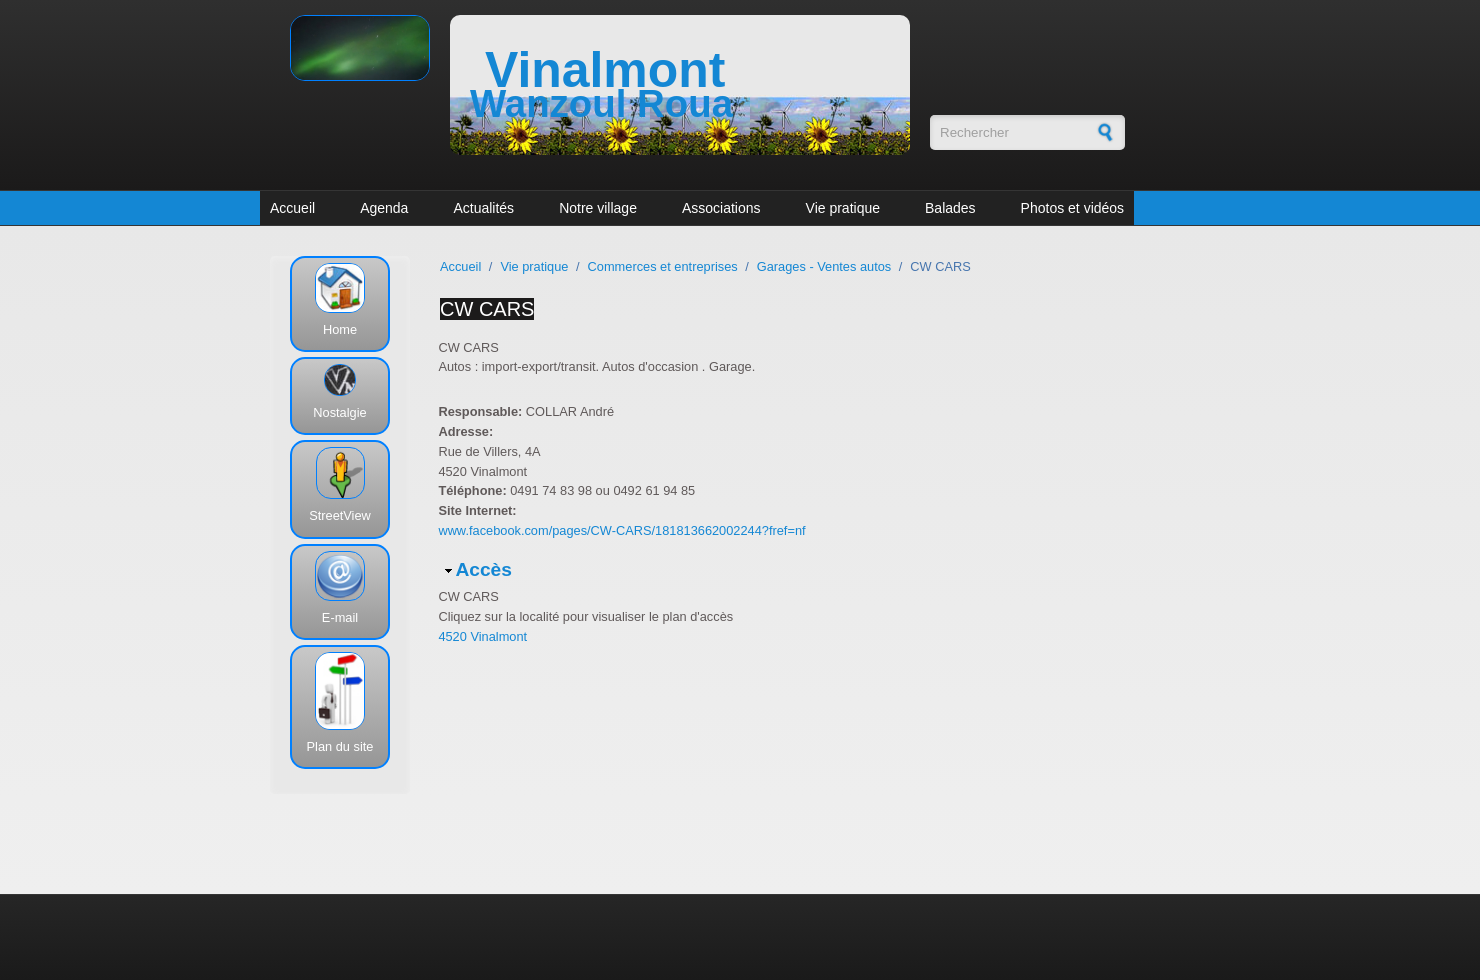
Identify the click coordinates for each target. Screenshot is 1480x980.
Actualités (483, 208)
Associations (721, 208)
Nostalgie (339, 412)
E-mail (340, 617)
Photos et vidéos (1073, 208)
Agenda (384, 208)
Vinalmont (605, 70)
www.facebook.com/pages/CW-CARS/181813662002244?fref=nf (621, 530)
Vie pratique (843, 208)
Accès (483, 569)
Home (340, 329)
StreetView (340, 515)
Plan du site (340, 746)
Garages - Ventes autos (824, 266)
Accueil (292, 208)
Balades (950, 208)
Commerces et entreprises (663, 266)
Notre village (598, 208)
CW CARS (487, 309)
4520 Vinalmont (482, 636)
